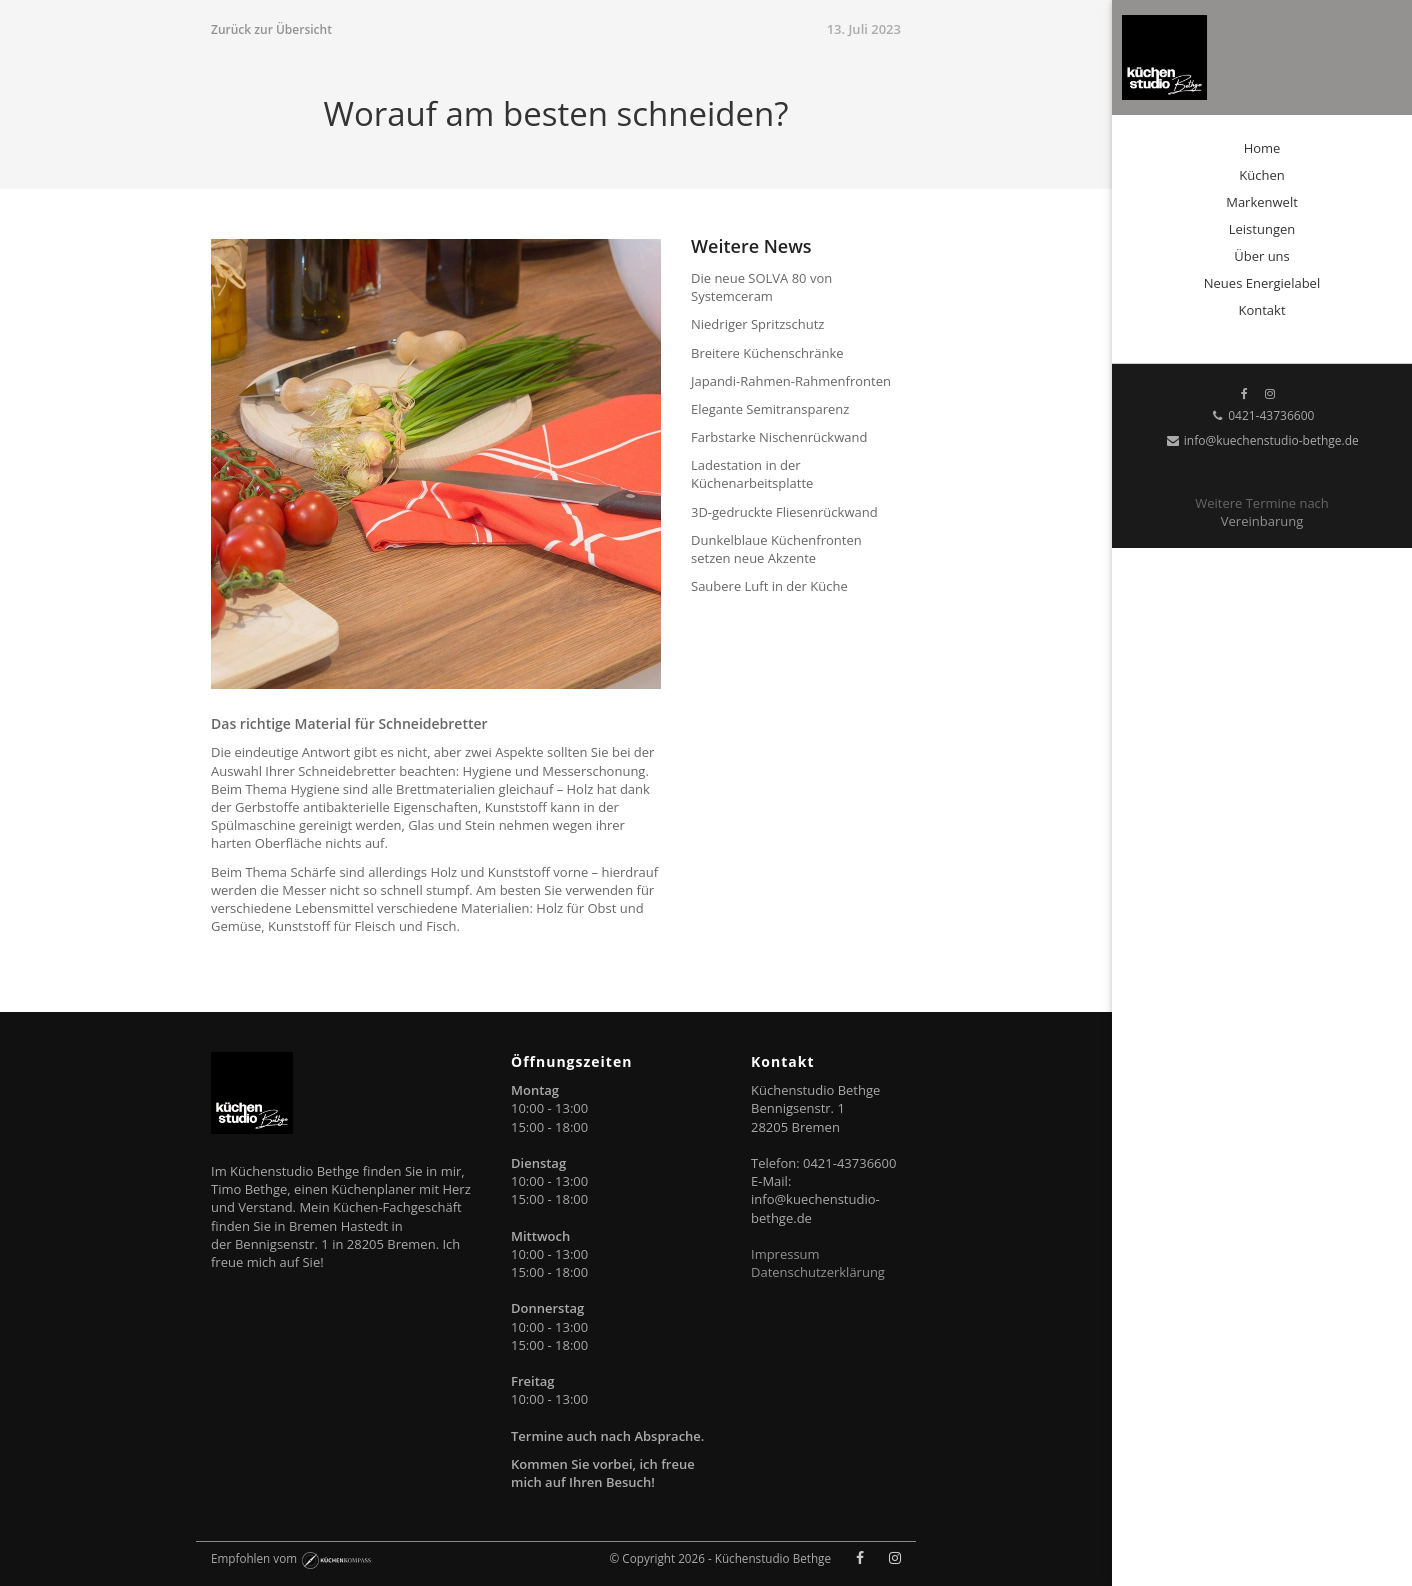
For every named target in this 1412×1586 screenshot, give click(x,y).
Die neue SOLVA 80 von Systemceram (761, 287)
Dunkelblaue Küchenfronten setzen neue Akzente (776, 549)
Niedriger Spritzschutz (757, 324)
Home (1262, 148)
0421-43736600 (1262, 415)
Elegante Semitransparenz (770, 409)
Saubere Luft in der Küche (769, 586)
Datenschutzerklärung (818, 1272)
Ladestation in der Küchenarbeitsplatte (752, 474)
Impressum (785, 1254)
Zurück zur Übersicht (271, 29)
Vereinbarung (1262, 521)
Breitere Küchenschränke (767, 353)
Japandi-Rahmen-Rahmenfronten (791, 381)
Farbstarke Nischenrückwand (779, 437)
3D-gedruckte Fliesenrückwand (784, 512)
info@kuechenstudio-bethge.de (1262, 440)
